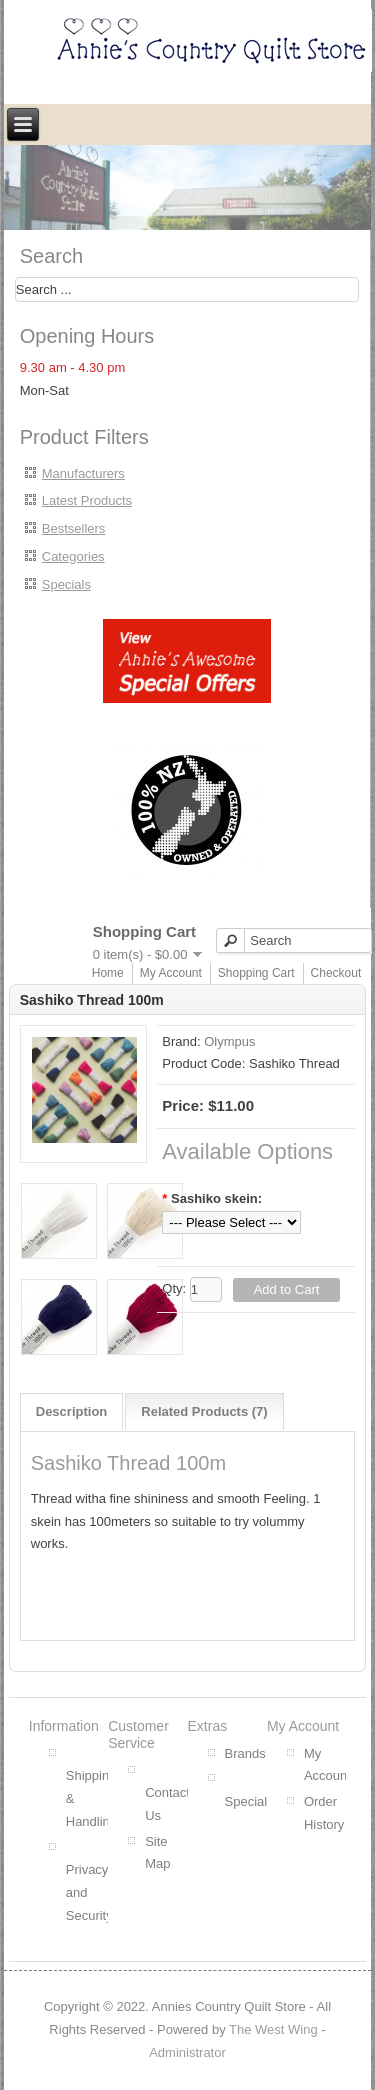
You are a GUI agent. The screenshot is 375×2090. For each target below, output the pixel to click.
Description (72, 1411)
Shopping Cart (256, 973)
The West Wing (273, 2029)
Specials (66, 584)
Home (108, 973)
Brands (245, 1753)
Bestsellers (74, 528)
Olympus (229, 1041)
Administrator (187, 2052)
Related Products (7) (204, 1411)
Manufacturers (83, 473)
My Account (171, 973)
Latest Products (87, 500)
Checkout (336, 973)
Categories (73, 556)
